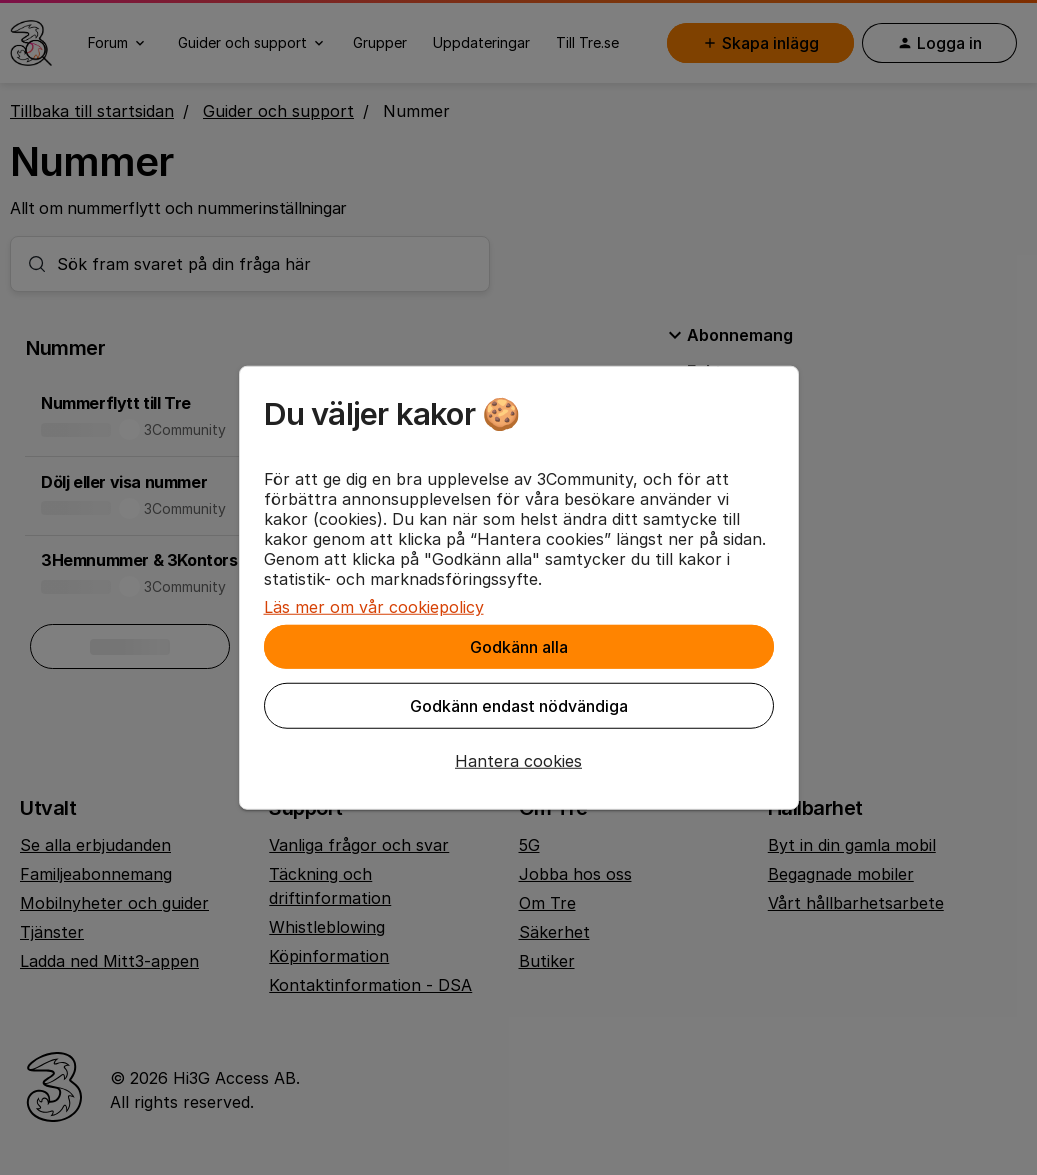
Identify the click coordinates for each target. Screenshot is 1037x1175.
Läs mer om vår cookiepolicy (374, 607)
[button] (519, 761)
